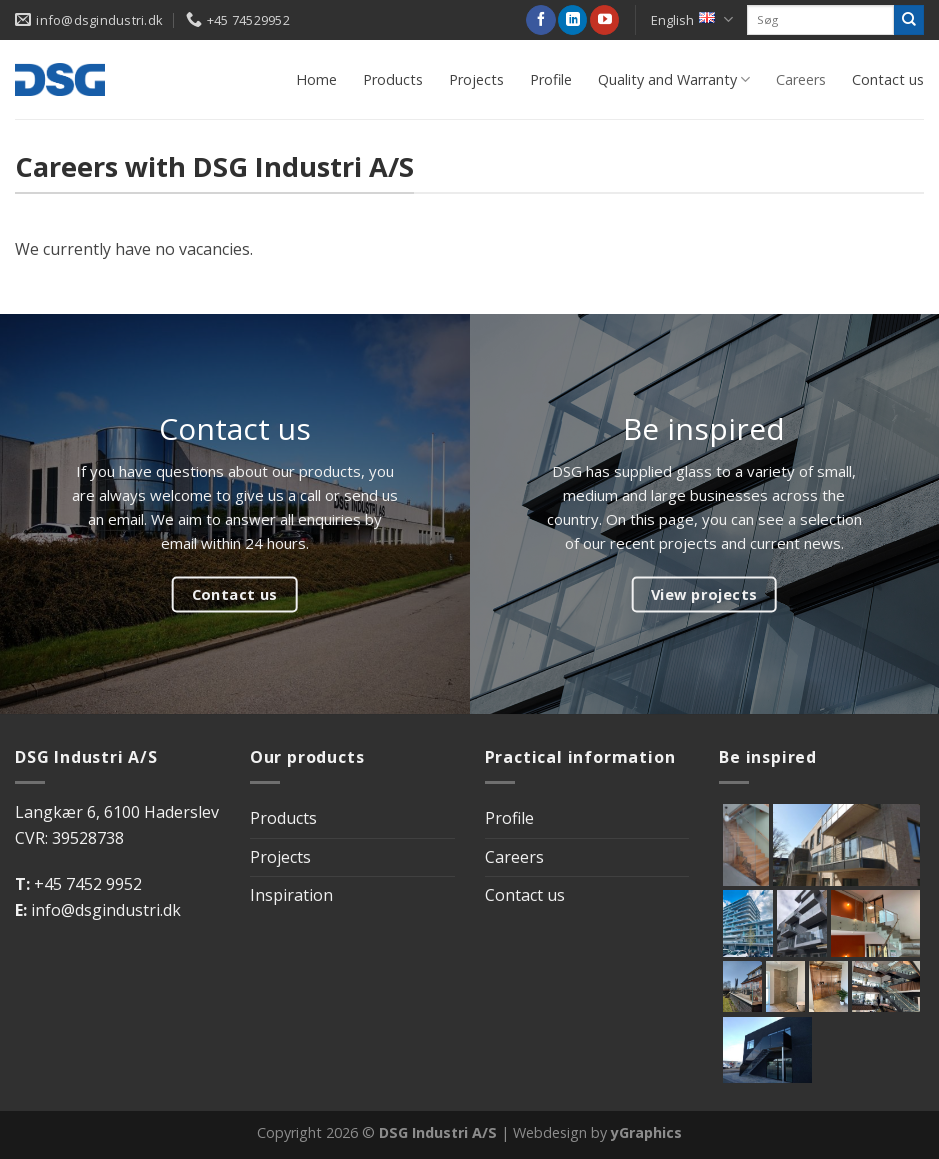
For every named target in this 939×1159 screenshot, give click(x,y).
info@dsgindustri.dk (106, 910)
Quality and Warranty (674, 80)
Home (316, 79)
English (692, 19)
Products (393, 79)
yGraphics (646, 1132)
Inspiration (291, 895)
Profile (551, 79)
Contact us (888, 79)
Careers (801, 79)
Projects (476, 79)
